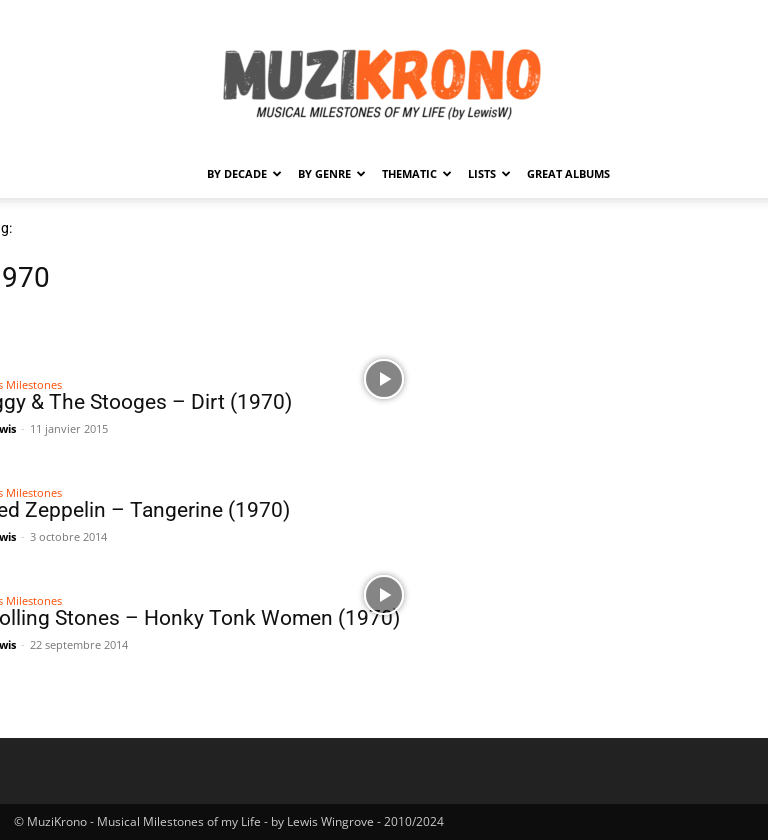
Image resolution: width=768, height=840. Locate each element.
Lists (489, 173)
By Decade (244, 173)
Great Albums (568, 173)
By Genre (332, 173)
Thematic (417, 173)
